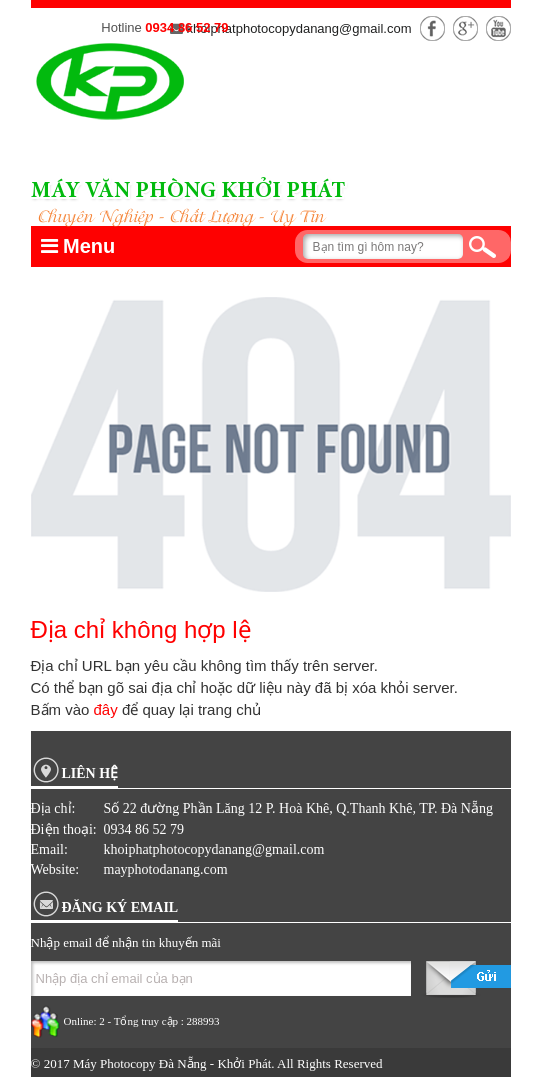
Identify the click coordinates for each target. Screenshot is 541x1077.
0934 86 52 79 (186, 27)
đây (106, 709)
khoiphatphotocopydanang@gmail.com (291, 28)
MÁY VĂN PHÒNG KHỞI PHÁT (188, 192)
